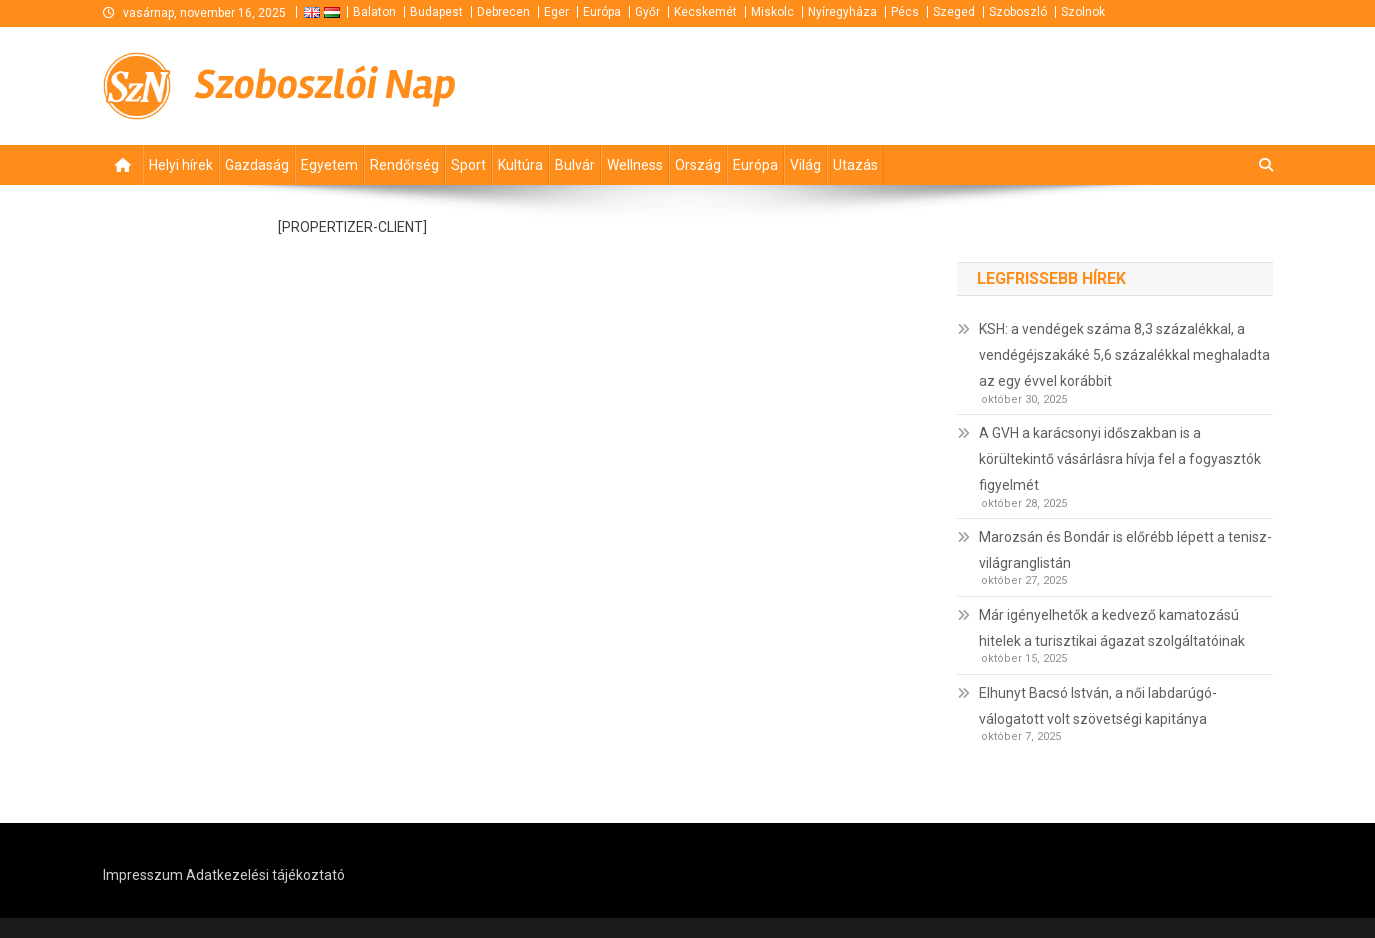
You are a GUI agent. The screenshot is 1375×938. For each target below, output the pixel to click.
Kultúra (520, 165)
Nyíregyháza (842, 12)
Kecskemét (705, 12)
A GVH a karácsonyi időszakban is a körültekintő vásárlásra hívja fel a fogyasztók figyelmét (1120, 459)
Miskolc (772, 12)
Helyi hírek (181, 165)
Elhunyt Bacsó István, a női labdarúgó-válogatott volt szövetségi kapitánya (1098, 706)
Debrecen (503, 12)
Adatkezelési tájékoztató (265, 875)
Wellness (635, 165)
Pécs (905, 12)
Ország (698, 165)
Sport (468, 165)
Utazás (855, 165)
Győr (647, 12)
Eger (556, 12)
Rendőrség (404, 165)
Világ (805, 165)
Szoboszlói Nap (325, 85)
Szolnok (1083, 12)
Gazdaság (257, 165)
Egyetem (329, 165)
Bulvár (575, 165)
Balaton (374, 12)
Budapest (436, 12)
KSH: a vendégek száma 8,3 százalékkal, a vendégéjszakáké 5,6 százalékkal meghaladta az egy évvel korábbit (1124, 355)
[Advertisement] (1033, 86)
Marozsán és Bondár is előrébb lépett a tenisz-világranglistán (1125, 550)
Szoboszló (1018, 12)
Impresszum (143, 875)
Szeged (954, 12)
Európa (602, 12)
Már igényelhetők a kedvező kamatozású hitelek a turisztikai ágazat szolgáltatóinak (1112, 628)
